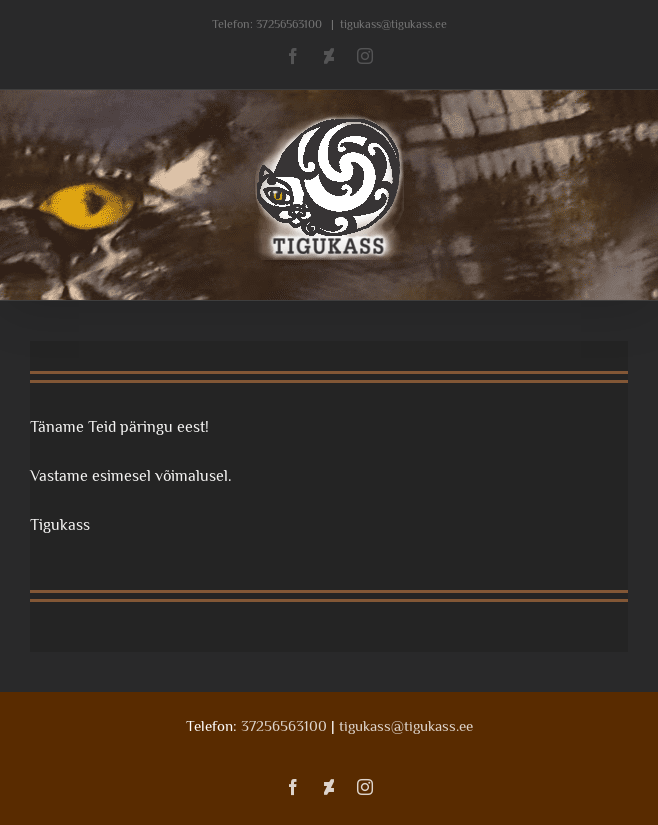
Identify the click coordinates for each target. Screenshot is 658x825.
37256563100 (289, 24)
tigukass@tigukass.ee (393, 24)
